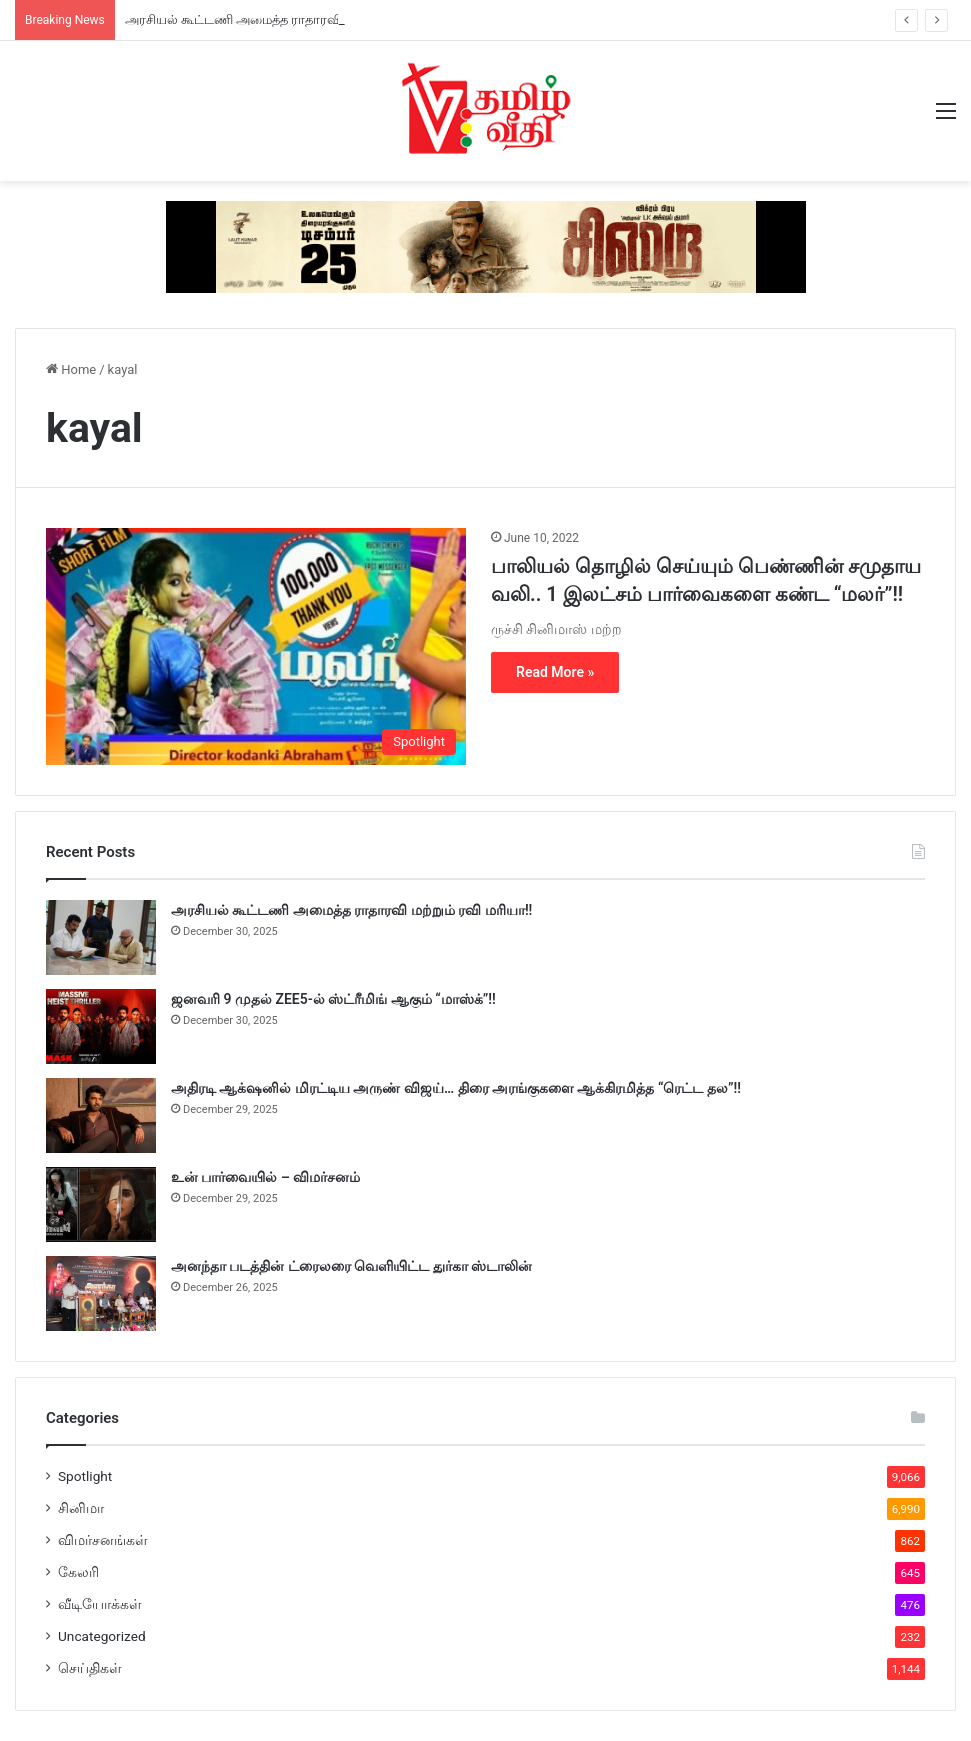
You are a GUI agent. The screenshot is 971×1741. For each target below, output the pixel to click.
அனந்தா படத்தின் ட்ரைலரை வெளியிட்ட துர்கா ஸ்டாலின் (351, 1266)
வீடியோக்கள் (100, 1604)
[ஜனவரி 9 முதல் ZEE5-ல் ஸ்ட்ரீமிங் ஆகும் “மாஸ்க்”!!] (101, 1026)
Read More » (555, 672)
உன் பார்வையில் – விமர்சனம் (265, 1177)
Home (71, 369)
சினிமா (81, 1508)
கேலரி (78, 1572)
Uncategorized (102, 1636)
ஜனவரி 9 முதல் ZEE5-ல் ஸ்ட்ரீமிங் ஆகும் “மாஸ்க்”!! (333, 999)
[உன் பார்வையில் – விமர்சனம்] (101, 1204)
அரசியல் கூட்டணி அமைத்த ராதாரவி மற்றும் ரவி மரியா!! (291, 19)
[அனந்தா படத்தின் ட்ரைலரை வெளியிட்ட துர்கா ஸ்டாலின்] (101, 1293)
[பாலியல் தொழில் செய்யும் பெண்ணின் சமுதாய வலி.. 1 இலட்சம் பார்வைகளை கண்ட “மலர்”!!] (256, 646)
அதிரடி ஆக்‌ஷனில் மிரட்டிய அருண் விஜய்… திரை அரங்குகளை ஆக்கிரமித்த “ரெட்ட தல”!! (456, 1088)
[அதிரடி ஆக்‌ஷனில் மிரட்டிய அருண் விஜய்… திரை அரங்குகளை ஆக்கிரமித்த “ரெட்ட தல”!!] (101, 1115)
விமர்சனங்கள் (103, 1540)
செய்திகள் (90, 1668)
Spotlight (85, 1476)
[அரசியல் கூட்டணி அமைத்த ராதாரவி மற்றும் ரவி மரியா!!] (101, 937)
